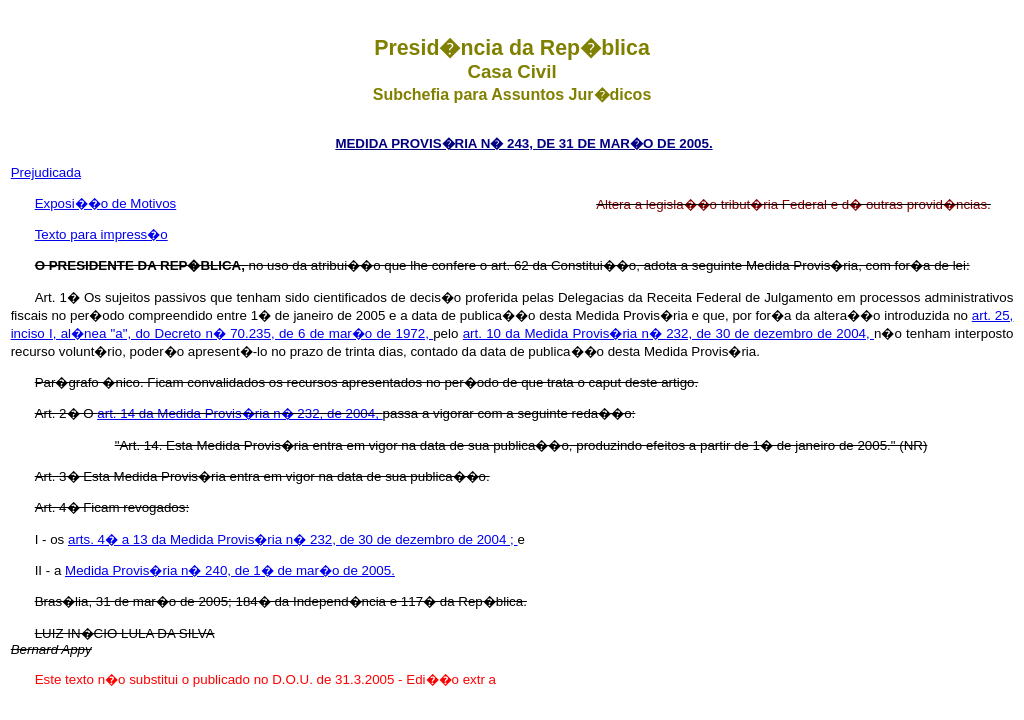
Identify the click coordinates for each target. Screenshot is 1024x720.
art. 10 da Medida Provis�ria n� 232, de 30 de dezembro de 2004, (668, 333)
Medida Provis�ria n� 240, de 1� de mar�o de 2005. (230, 570)
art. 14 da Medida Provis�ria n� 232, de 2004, (239, 413)
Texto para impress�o (101, 234)
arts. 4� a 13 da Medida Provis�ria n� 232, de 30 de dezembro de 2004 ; (292, 539)
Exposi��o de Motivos (106, 203)
